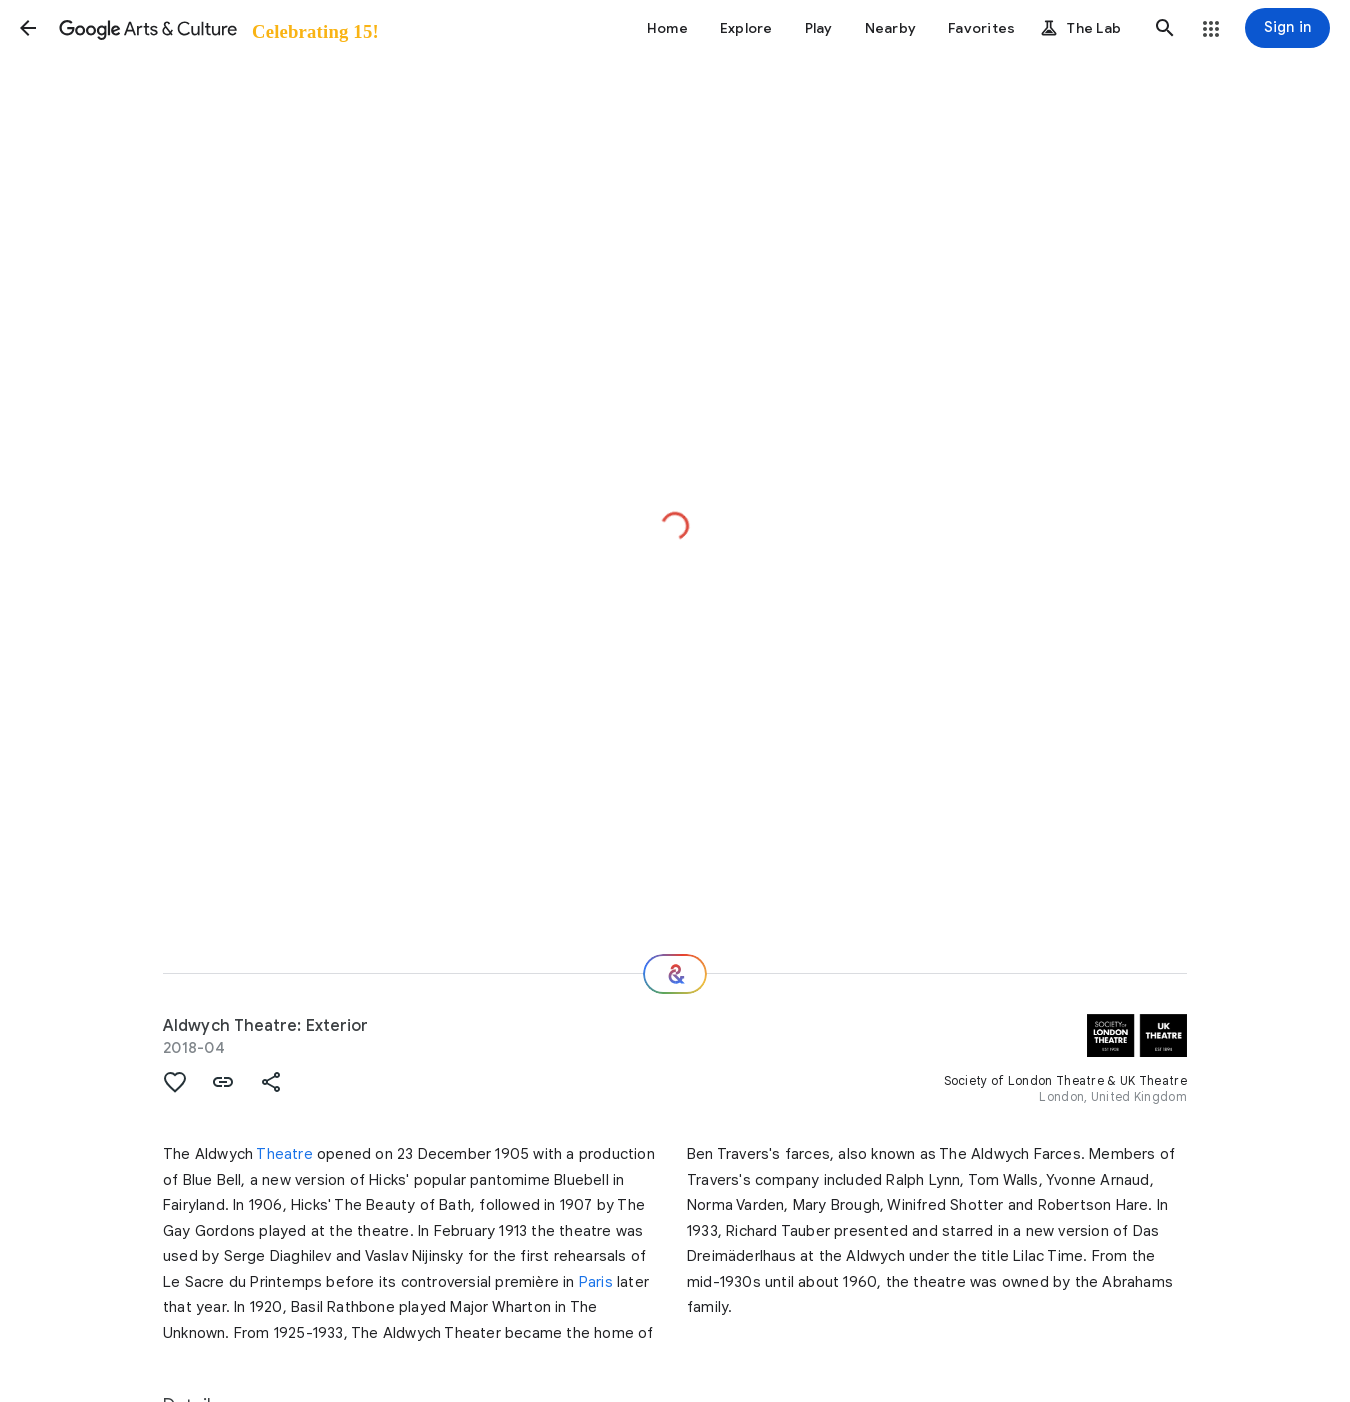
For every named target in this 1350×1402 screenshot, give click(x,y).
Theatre (284, 1154)
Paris (596, 1282)
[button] (28, 28)
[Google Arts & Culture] (217, 28)
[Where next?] (675, 974)
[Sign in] (1287, 28)
